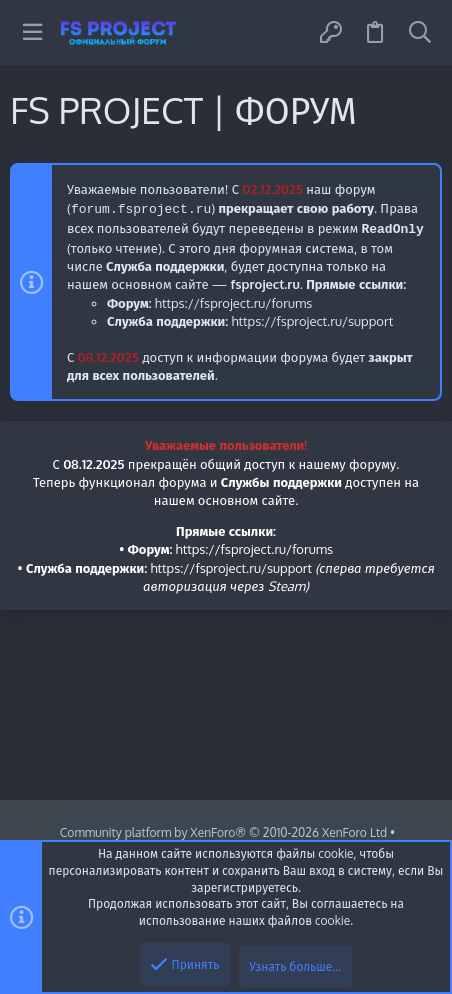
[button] (32, 32)
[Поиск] (420, 32)
